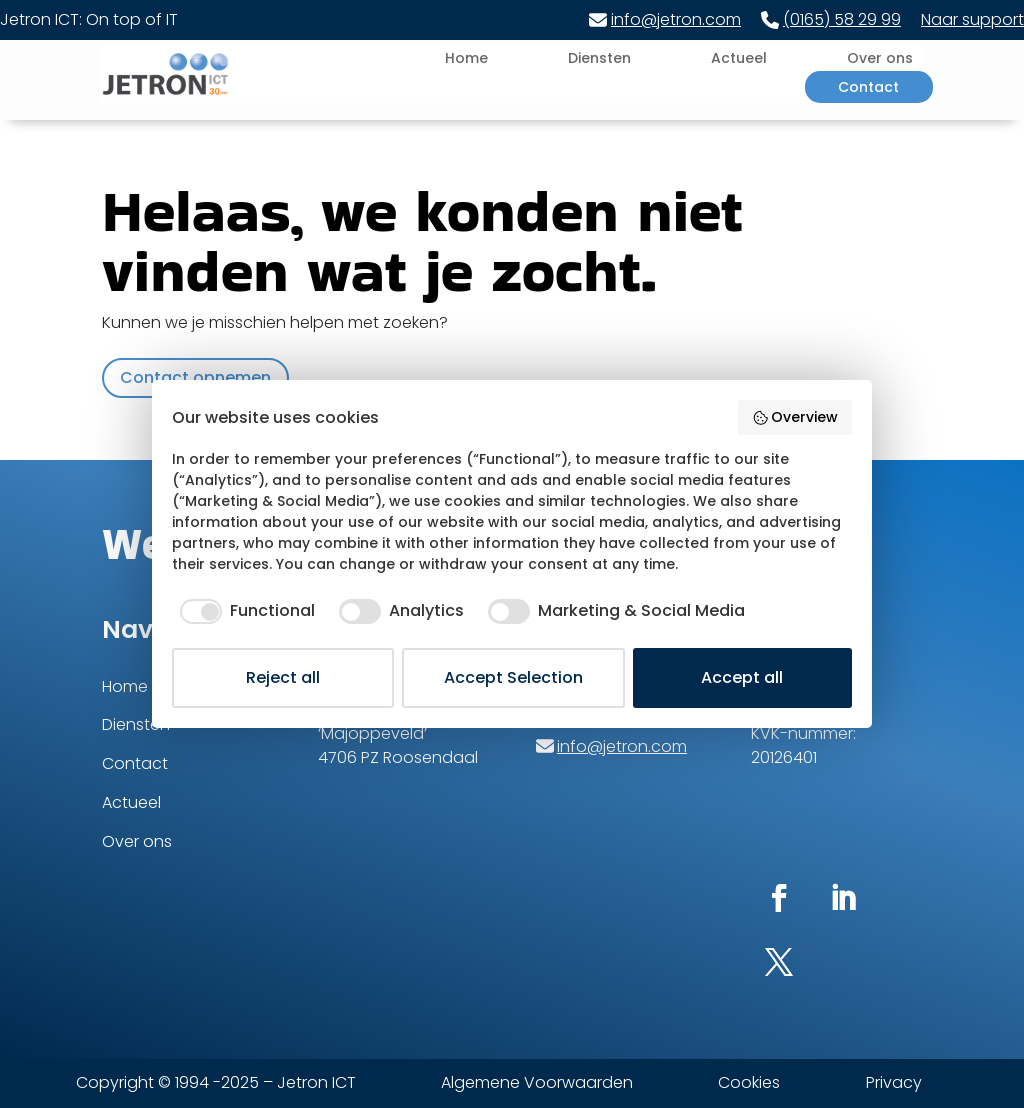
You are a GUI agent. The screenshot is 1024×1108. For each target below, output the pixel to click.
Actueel (739, 58)
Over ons (880, 58)
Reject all (283, 677)
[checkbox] (243, 611)
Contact (868, 87)
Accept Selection (513, 677)
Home (466, 58)
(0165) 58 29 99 (831, 19)
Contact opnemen (195, 377)
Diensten (599, 58)
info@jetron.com (665, 19)
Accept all (742, 677)
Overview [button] (795, 417)
